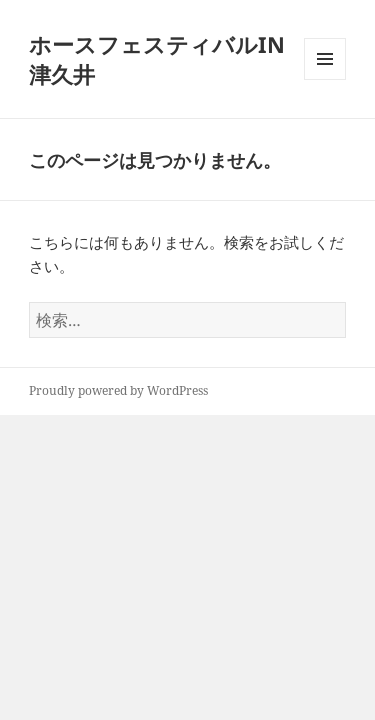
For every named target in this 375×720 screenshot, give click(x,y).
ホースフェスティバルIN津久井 (157, 59)
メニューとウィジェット (325, 79)
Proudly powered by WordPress (118, 390)
